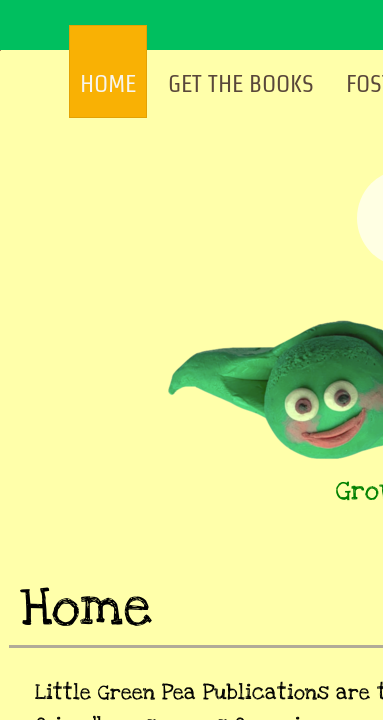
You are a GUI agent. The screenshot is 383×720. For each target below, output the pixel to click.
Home (108, 83)
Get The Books (241, 83)
